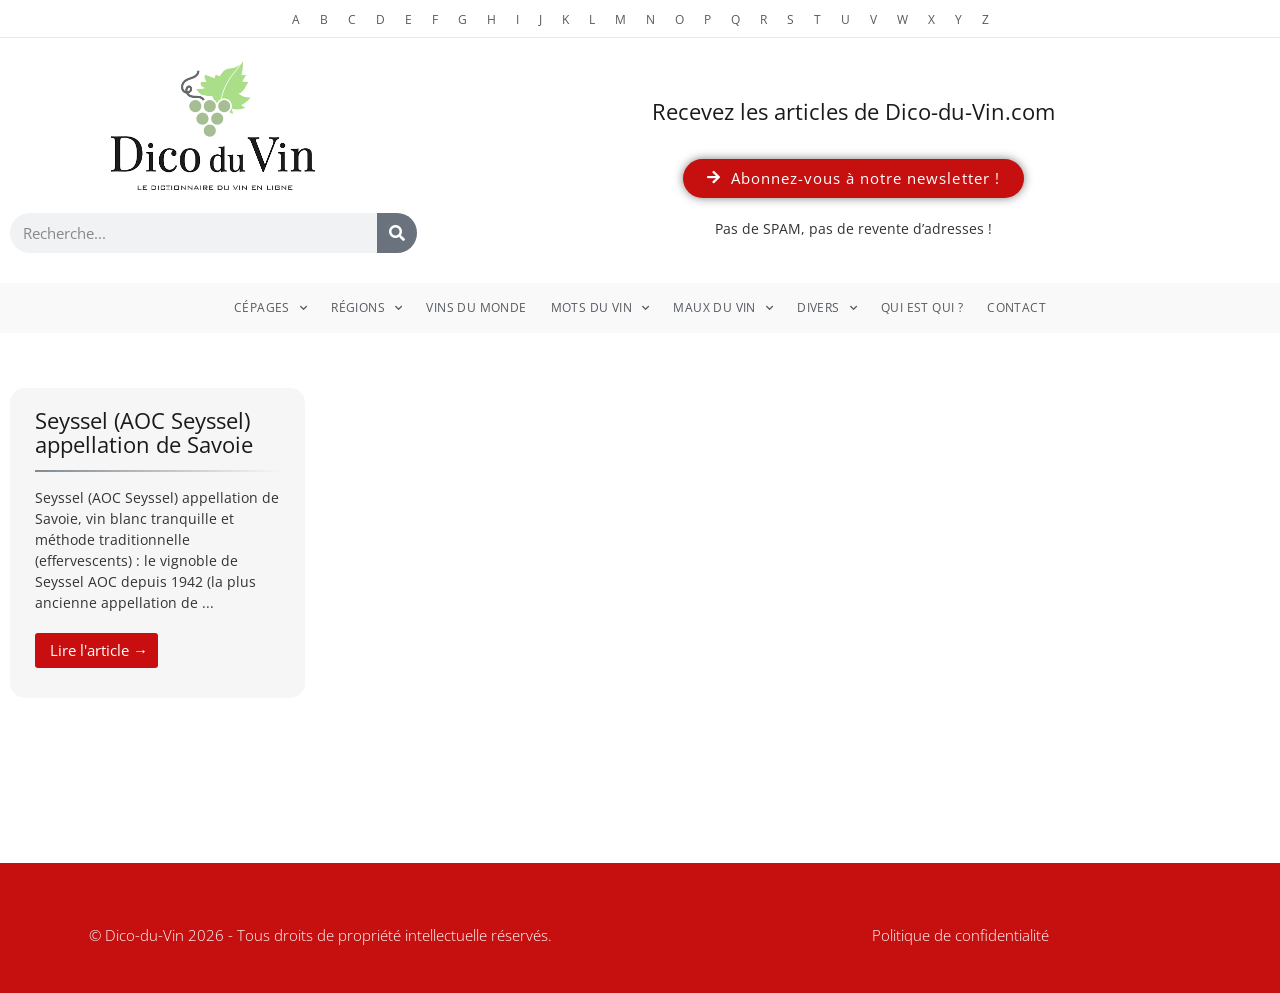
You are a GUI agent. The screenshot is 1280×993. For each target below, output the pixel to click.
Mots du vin (600, 308)
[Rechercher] (397, 233)
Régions (366, 308)
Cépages (270, 308)
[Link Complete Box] (157, 543)
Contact (1016, 307)
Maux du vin (723, 308)
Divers (827, 308)
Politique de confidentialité (960, 935)
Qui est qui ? (922, 307)
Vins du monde (476, 307)
